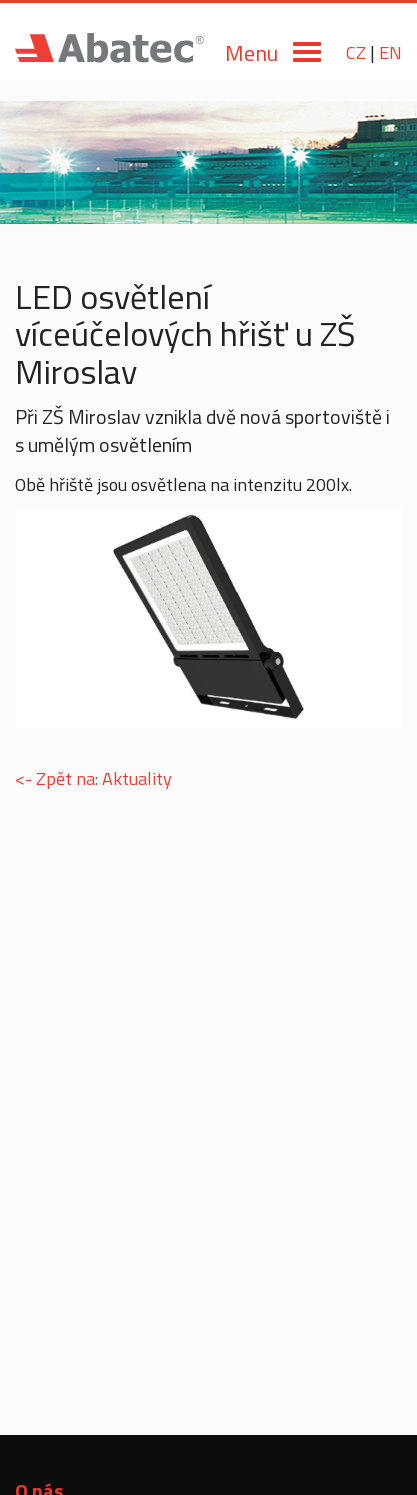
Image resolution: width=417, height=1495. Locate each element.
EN (390, 52)
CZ (356, 52)
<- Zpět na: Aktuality (93, 778)
